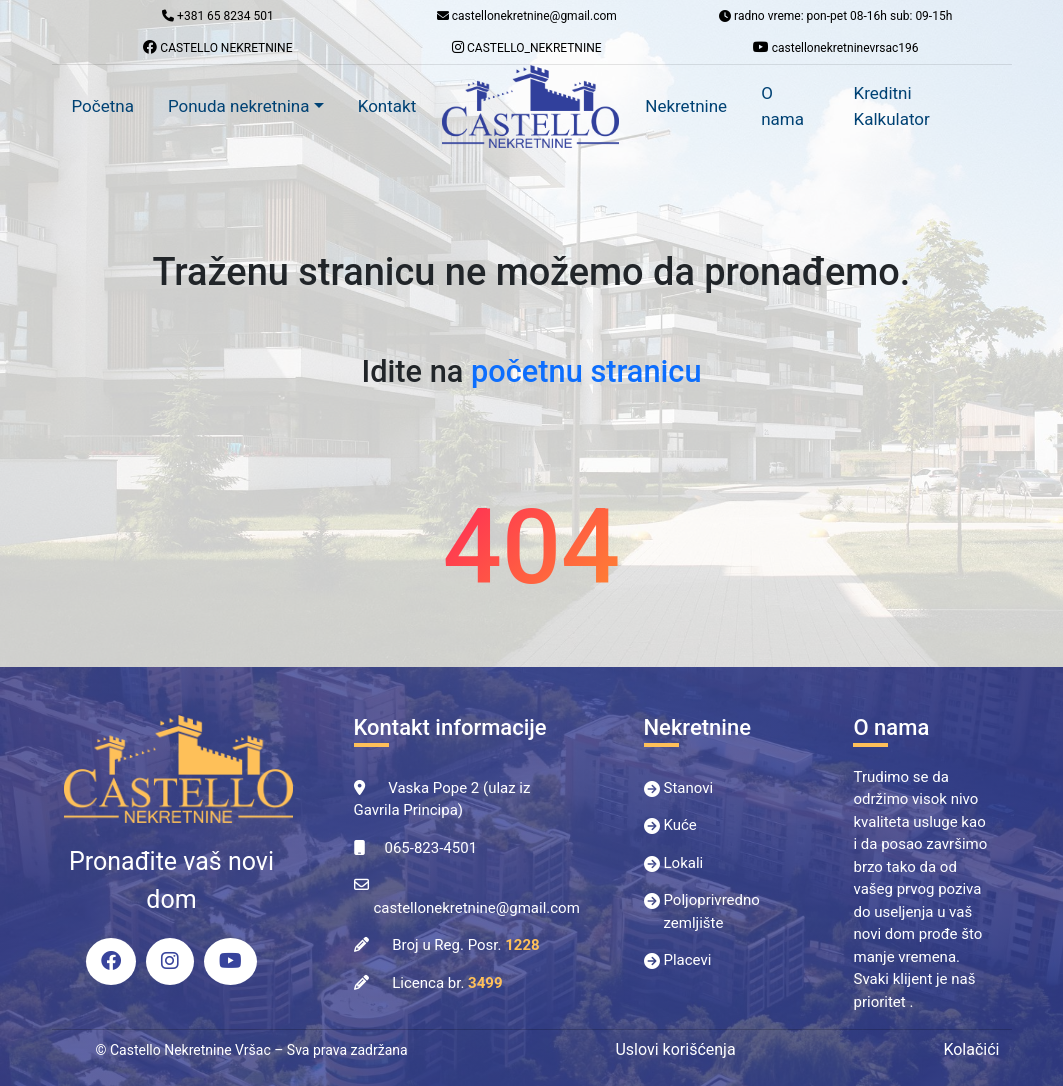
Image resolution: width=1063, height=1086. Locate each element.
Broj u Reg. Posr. (465, 945)
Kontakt (387, 106)
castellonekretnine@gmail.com (477, 908)
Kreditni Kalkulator (892, 106)
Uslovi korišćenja (675, 1049)
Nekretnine (686, 106)
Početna (103, 106)
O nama (782, 106)
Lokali (684, 863)
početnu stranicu (586, 371)
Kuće (680, 825)
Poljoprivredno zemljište (712, 911)
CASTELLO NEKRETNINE (217, 47)
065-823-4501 (431, 848)
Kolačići (971, 1049)
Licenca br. (447, 983)
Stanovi (689, 788)
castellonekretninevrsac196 (836, 47)
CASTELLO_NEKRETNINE (527, 47)
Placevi (688, 960)
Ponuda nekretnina (238, 106)
